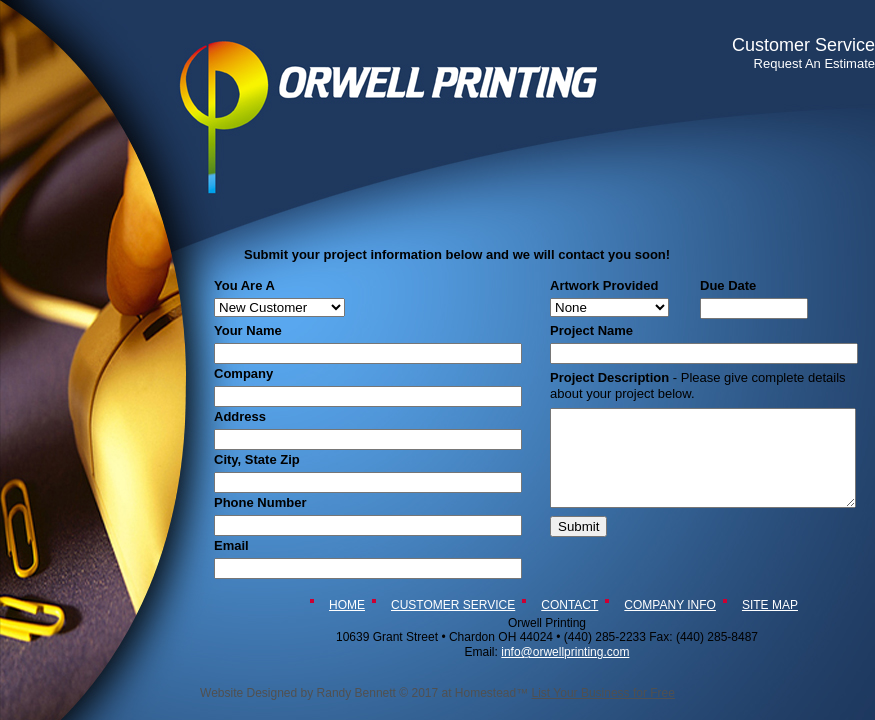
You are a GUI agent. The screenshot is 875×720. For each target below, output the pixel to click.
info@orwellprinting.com (565, 652)
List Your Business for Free (603, 693)
